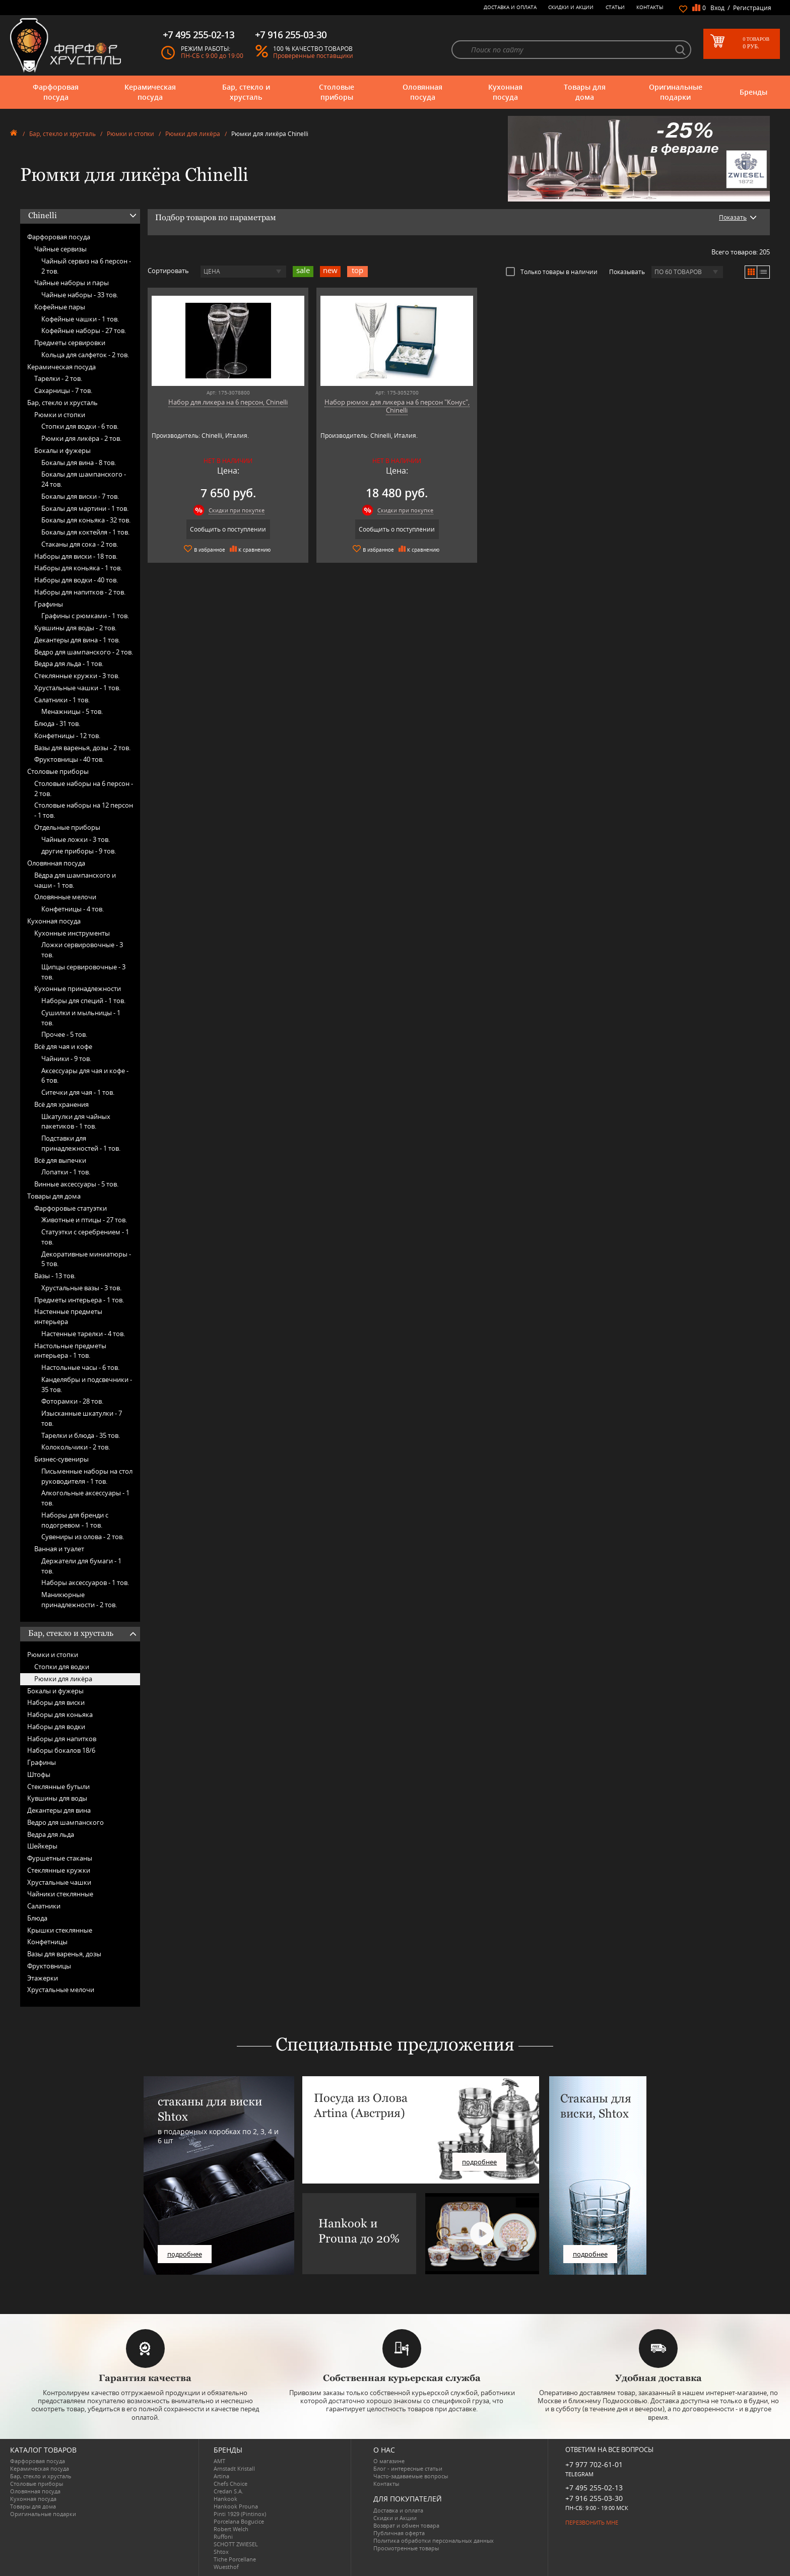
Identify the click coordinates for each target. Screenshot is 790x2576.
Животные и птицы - (84, 1219)
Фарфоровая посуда (56, 92)
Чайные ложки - (75, 839)
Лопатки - (65, 1171)
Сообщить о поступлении (222, 529)
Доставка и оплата (510, 7)
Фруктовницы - (69, 759)
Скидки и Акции (571, 7)
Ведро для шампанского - (83, 651)
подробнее (184, 2254)
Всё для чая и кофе (63, 1046)
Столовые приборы (336, 92)
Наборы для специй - (83, 1000)
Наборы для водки (56, 1726)
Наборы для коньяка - (78, 567)
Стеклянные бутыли (58, 1786)
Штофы (38, 1774)
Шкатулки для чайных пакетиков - (75, 1121)
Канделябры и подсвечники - (86, 1384)
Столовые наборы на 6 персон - (83, 788)
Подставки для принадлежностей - (80, 1143)
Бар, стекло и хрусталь (246, 92)
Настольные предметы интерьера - (70, 1350)
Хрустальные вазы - (81, 1287)
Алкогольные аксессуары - (85, 1497)
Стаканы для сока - (79, 544)
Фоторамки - (72, 1401)
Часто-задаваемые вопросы (410, 2476)
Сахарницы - (63, 390)
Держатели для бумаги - (81, 1565)
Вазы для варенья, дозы (64, 1953)
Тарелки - (58, 378)
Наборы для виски (56, 1702)
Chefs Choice (230, 2483)
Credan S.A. (228, 2491)
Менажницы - (72, 711)
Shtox (221, 2551)
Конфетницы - (67, 735)
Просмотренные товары (406, 2548)
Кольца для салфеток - (85, 354)
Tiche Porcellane (235, 2559)
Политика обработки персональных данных (433, 2540)
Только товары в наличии (552, 272)
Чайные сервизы (60, 248)
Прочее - (64, 1034)
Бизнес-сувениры (61, 1459)
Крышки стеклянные (59, 1930)
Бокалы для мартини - (84, 508)
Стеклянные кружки (58, 1870)
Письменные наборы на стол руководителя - (87, 1476)
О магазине (389, 2461)
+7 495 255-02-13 (594, 2487)
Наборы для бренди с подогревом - (74, 1520)
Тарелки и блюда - (80, 1435)
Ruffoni (223, 2536)
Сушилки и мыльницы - (80, 1017)
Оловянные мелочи (65, 896)
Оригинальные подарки (675, 92)
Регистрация (752, 8)
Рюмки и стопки (130, 133)
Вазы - (55, 1275)
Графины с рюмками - (85, 615)
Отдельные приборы (67, 827)
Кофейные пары (59, 306)
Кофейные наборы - (83, 330)
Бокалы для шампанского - (83, 479)
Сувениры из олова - (82, 1536)
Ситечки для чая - (77, 1092)
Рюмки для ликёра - (81, 438)
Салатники (43, 1905)
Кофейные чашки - (80, 318)
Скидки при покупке (231, 510)
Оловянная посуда (422, 92)
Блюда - (57, 723)
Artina (221, 2476)
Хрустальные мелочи (60, 1989)
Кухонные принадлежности (77, 988)
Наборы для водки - (76, 579)
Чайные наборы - (79, 294)
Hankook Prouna (236, 2506)
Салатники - (62, 699)
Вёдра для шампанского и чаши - (75, 880)
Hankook (225, 2498)
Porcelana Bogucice (239, 2521)
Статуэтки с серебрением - (85, 1236)
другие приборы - (78, 850)
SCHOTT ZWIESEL (236, 2544)
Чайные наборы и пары (71, 282)
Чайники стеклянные (60, 1893)
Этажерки (42, 1978)
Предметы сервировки (69, 342)
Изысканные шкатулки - (81, 1418)
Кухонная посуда (505, 92)
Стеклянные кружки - (76, 675)
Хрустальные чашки (59, 1882)
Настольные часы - (80, 1367)
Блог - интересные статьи (407, 2468)
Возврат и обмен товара (406, 2525)
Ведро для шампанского (65, 1822)
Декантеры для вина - (77, 639)
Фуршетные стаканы (59, 1858)
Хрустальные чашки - (77, 687)
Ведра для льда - (68, 663)
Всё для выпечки (60, 1160)
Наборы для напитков (61, 1738)
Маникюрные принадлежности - (79, 1599)
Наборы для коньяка (60, 1714)
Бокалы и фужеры (62, 450)
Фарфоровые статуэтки (70, 1208)
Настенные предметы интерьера (68, 1316)
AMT (219, 2461)
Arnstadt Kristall (234, 2468)
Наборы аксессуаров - (85, 1582)
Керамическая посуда (150, 92)
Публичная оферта (399, 2533)
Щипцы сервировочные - (83, 971)
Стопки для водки (61, 1666)
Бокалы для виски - (80, 496)
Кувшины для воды (57, 1798)
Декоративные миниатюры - (86, 1259)
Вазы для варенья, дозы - (82, 747)
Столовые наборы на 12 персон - (83, 810)
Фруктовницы (49, 1965)
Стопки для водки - (79, 426)
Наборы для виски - (75, 556)
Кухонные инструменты (72, 933)
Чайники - (66, 1058)
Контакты (650, 7)
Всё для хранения (61, 1104)
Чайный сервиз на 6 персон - (86, 266)
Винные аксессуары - (76, 1183)
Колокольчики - (75, 1446)
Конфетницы (47, 1941)
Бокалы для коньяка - (85, 519)
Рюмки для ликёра (192, 133)
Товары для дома (585, 92)
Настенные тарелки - (83, 1333)
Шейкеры (42, 1846)
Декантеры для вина (59, 1810)
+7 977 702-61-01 (594, 2464)
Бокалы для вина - (78, 462)
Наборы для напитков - (79, 592)
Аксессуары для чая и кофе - (84, 1075)
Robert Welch (231, 2529)
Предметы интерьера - (79, 1299)
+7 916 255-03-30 (594, 2498)
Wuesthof (226, 2566)
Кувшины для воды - (75, 627)
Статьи (615, 7)
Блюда (37, 1918)
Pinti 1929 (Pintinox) (240, 2514)
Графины (48, 604)
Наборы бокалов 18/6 (61, 1750)
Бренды (753, 92)
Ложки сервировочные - (82, 949)
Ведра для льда (50, 1834)
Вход (717, 8)
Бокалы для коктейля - (85, 532)
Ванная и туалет (59, 1548)
